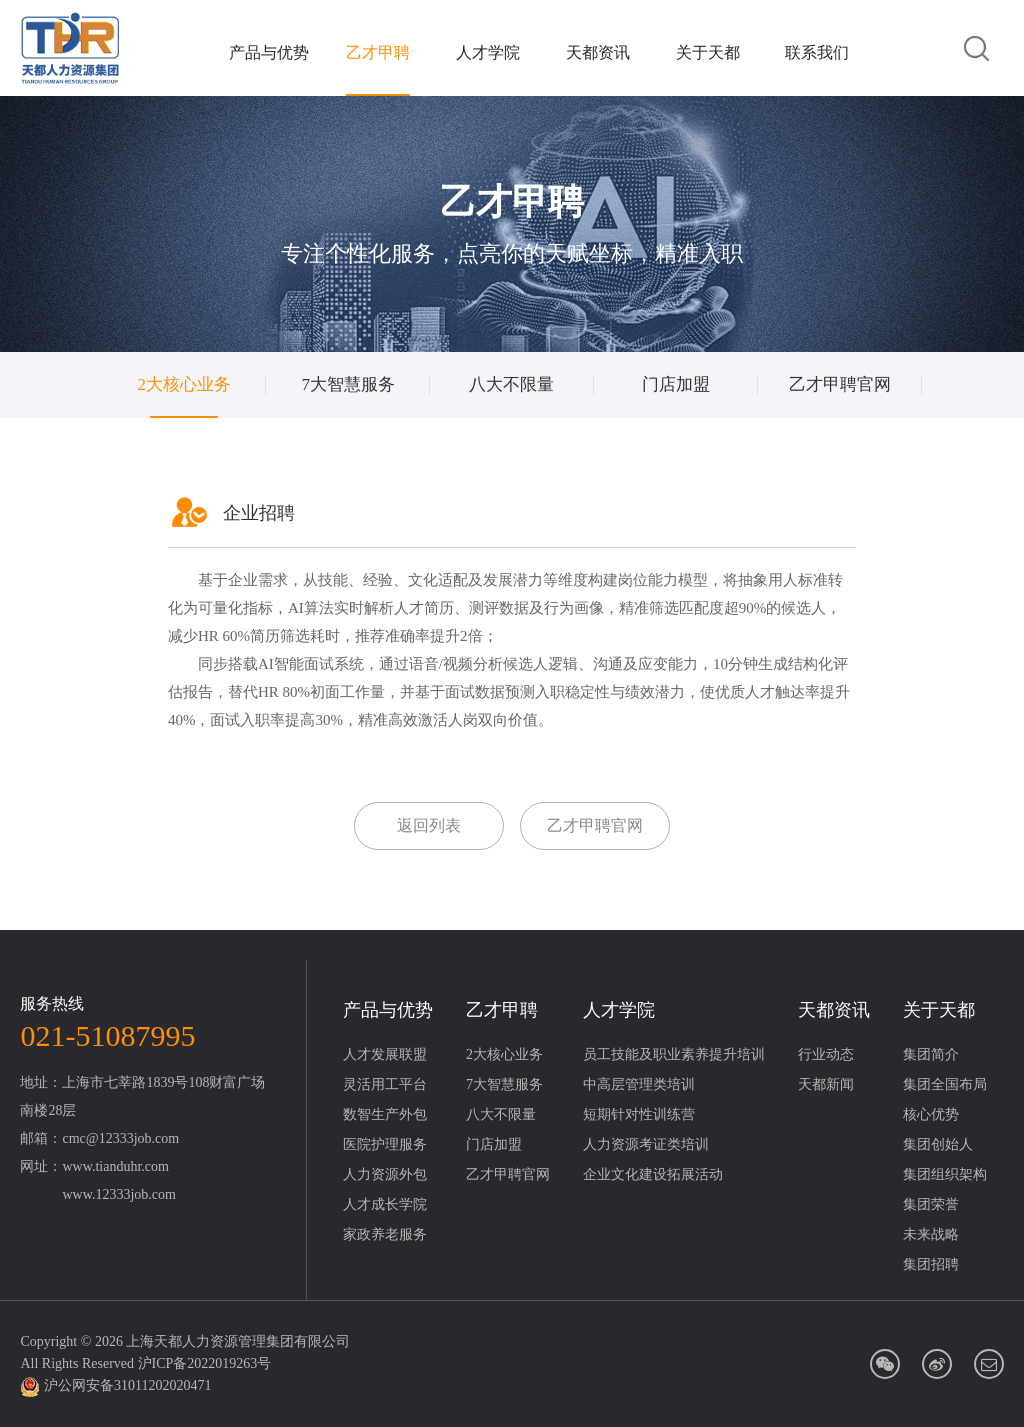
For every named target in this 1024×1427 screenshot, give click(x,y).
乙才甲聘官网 (840, 384)
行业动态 (826, 1054)
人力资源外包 (385, 1174)
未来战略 (931, 1234)
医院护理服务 (385, 1144)
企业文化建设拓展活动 (653, 1174)
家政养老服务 (385, 1234)
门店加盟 (676, 384)
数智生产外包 (385, 1114)
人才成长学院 (385, 1204)
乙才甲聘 (378, 52)
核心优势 (931, 1114)
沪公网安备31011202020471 (127, 1385)
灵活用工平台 (385, 1084)
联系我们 (817, 52)
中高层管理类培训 (639, 1084)
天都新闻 (826, 1084)
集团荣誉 (931, 1204)
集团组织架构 (945, 1174)
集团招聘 (931, 1264)
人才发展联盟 (385, 1054)
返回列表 (429, 825)
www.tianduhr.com (115, 1166)
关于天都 (708, 52)
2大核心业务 (185, 384)
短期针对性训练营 (639, 1114)
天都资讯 (598, 52)
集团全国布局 (945, 1084)
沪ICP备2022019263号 (205, 1363)
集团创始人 (938, 1144)
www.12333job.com (118, 1194)
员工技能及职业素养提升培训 (674, 1054)
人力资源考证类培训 (646, 1144)
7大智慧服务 (348, 384)
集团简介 (931, 1054)
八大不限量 (511, 384)
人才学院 (488, 52)
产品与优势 (269, 52)
